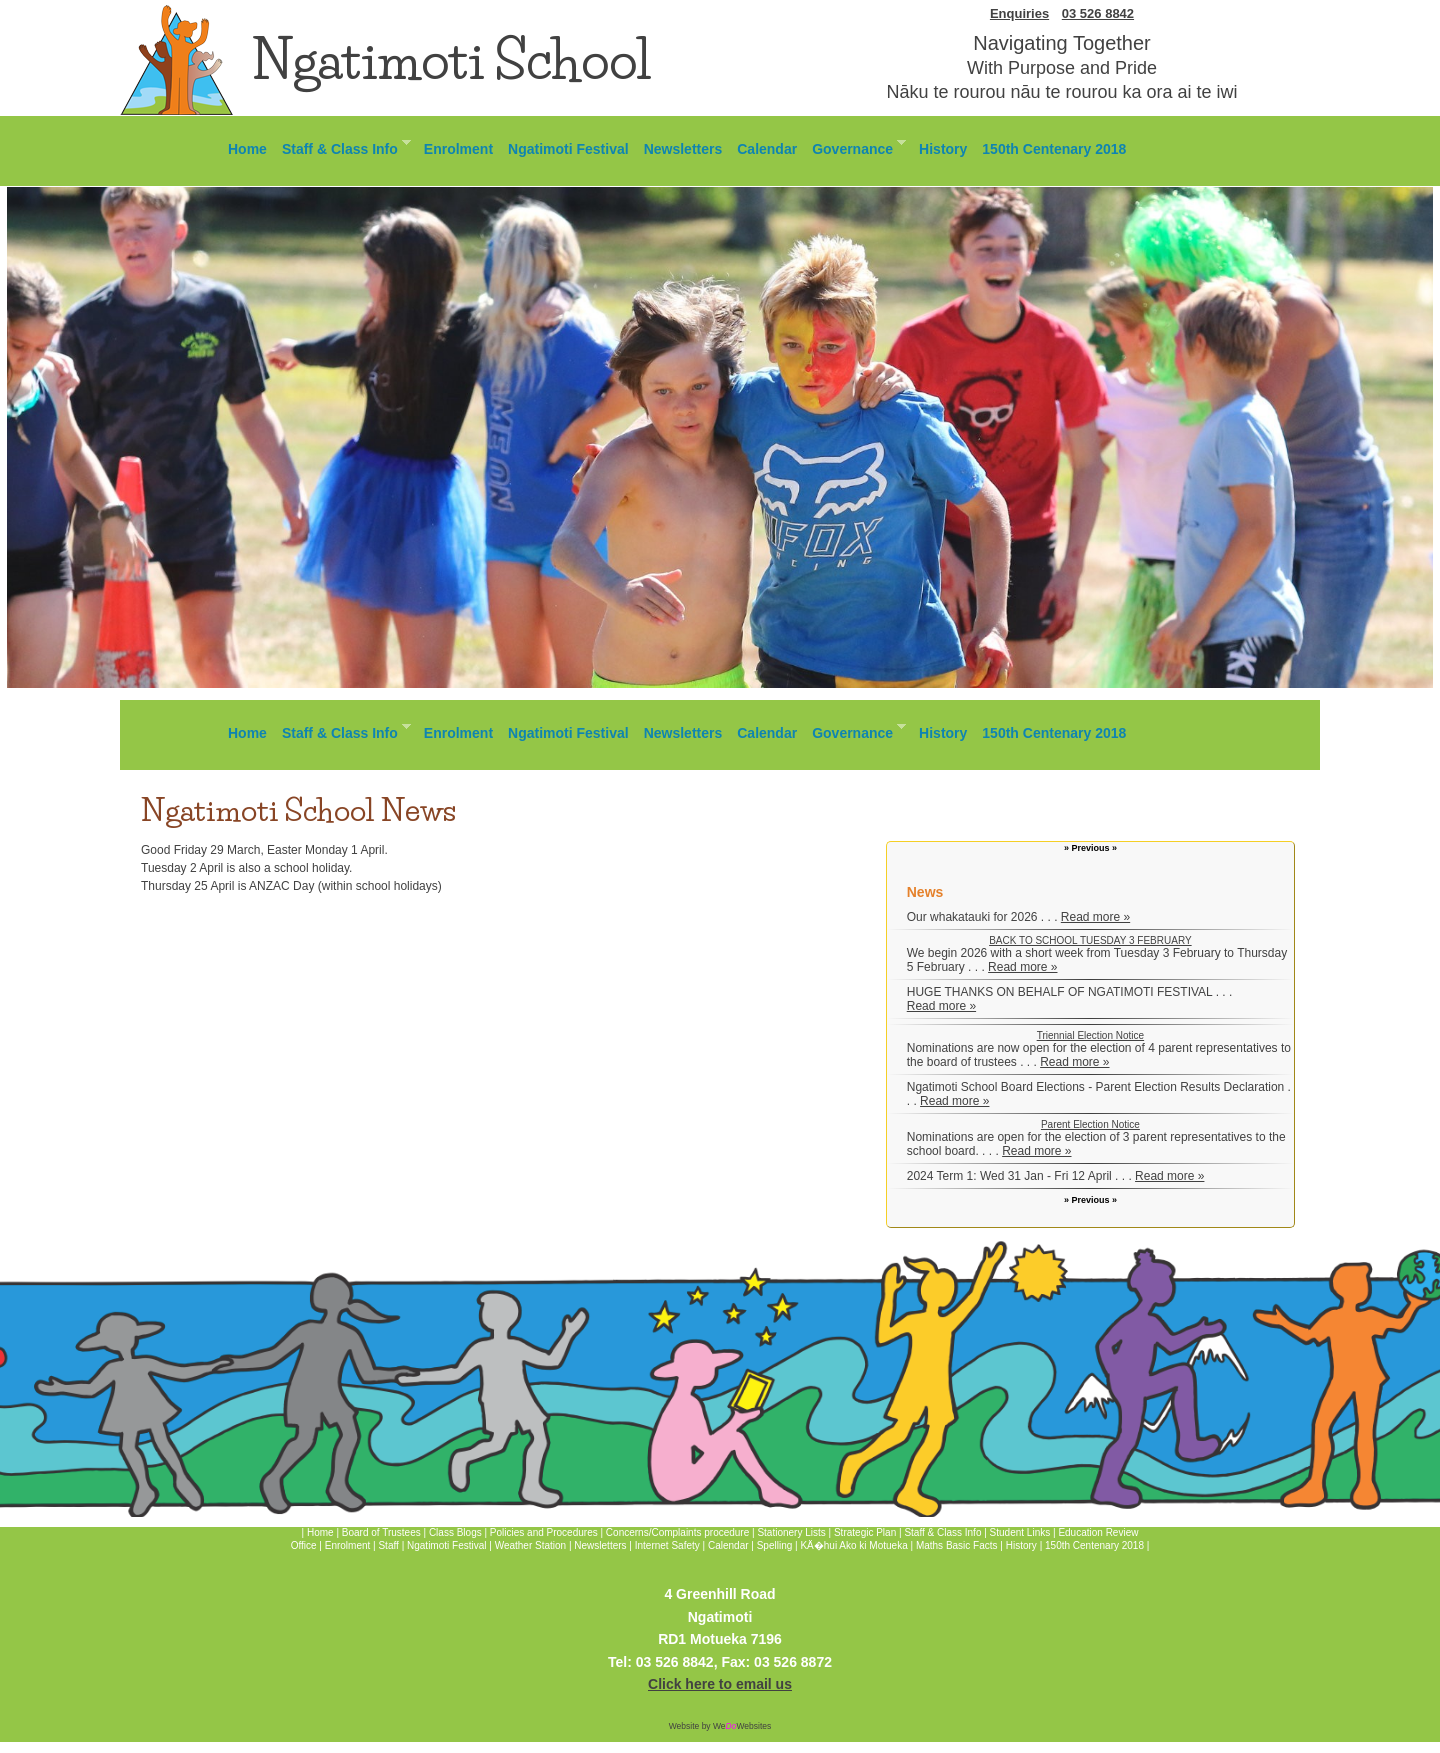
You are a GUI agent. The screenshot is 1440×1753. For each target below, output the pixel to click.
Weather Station (531, 1545)
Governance (855, 146)
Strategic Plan (865, 1532)
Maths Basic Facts (957, 1545)
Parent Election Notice (1090, 1124)
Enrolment (458, 149)
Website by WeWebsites (720, 1726)
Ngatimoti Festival (568, 149)
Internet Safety (667, 1545)
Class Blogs (455, 1532)
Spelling (775, 1545)
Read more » (1095, 917)
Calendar (767, 149)
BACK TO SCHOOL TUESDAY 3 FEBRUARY (1090, 940)
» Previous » (1090, 848)
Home (247, 149)
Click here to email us (720, 1684)
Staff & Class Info (342, 146)
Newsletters (683, 149)
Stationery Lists (791, 1532)
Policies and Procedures (544, 1532)
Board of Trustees (381, 1532)
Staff (389, 1545)
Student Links (1020, 1532)
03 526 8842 (1098, 13)
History (943, 149)
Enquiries (1019, 13)
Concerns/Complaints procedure (677, 1532)
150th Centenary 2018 (1054, 149)
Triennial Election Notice (1090, 1035)
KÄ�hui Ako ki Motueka (853, 1545)
